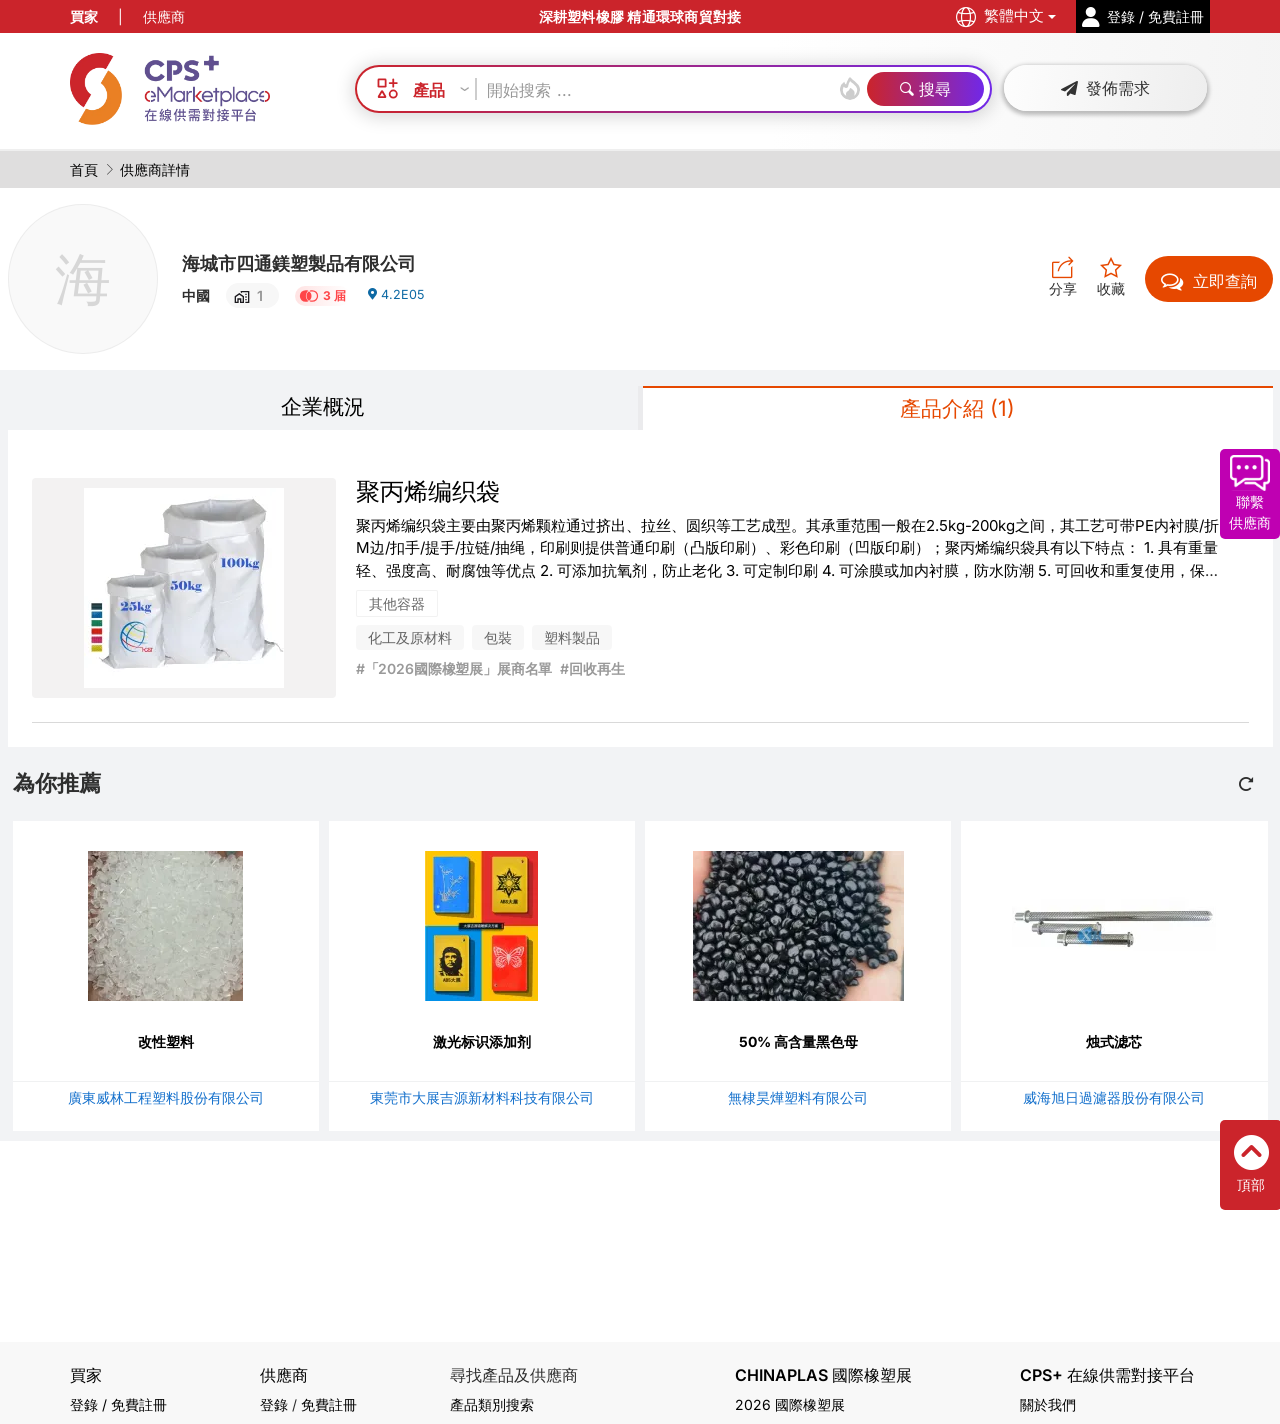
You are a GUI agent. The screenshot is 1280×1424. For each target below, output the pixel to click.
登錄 (274, 1404)
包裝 (498, 642)
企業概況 (323, 408)
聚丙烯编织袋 (428, 495)
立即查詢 (1209, 281)
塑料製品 (572, 642)
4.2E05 (397, 301)
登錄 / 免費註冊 (118, 1404)
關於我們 (1048, 1404)
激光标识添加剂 (482, 1045)
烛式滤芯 (1114, 1045)
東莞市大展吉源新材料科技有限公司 (482, 1101)
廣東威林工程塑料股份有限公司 (166, 1101)
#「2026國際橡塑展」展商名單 (454, 673)
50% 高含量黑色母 (798, 1045)
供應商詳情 (155, 169)
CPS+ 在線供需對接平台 (1107, 1375)
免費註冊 (329, 1404)
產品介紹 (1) (957, 410)
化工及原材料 (410, 642)
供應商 (164, 16)
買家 (84, 16)
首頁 (84, 169)
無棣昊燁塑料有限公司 (798, 1101)
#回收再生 (592, 673)
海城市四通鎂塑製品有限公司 (325, 261)
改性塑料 (166, 1045)
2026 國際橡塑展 (790, 1404)
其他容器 (397, 608)
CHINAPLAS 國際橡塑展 (823, 1375)
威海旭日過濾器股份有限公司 (1114, 1101)
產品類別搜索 (492, 1404)
